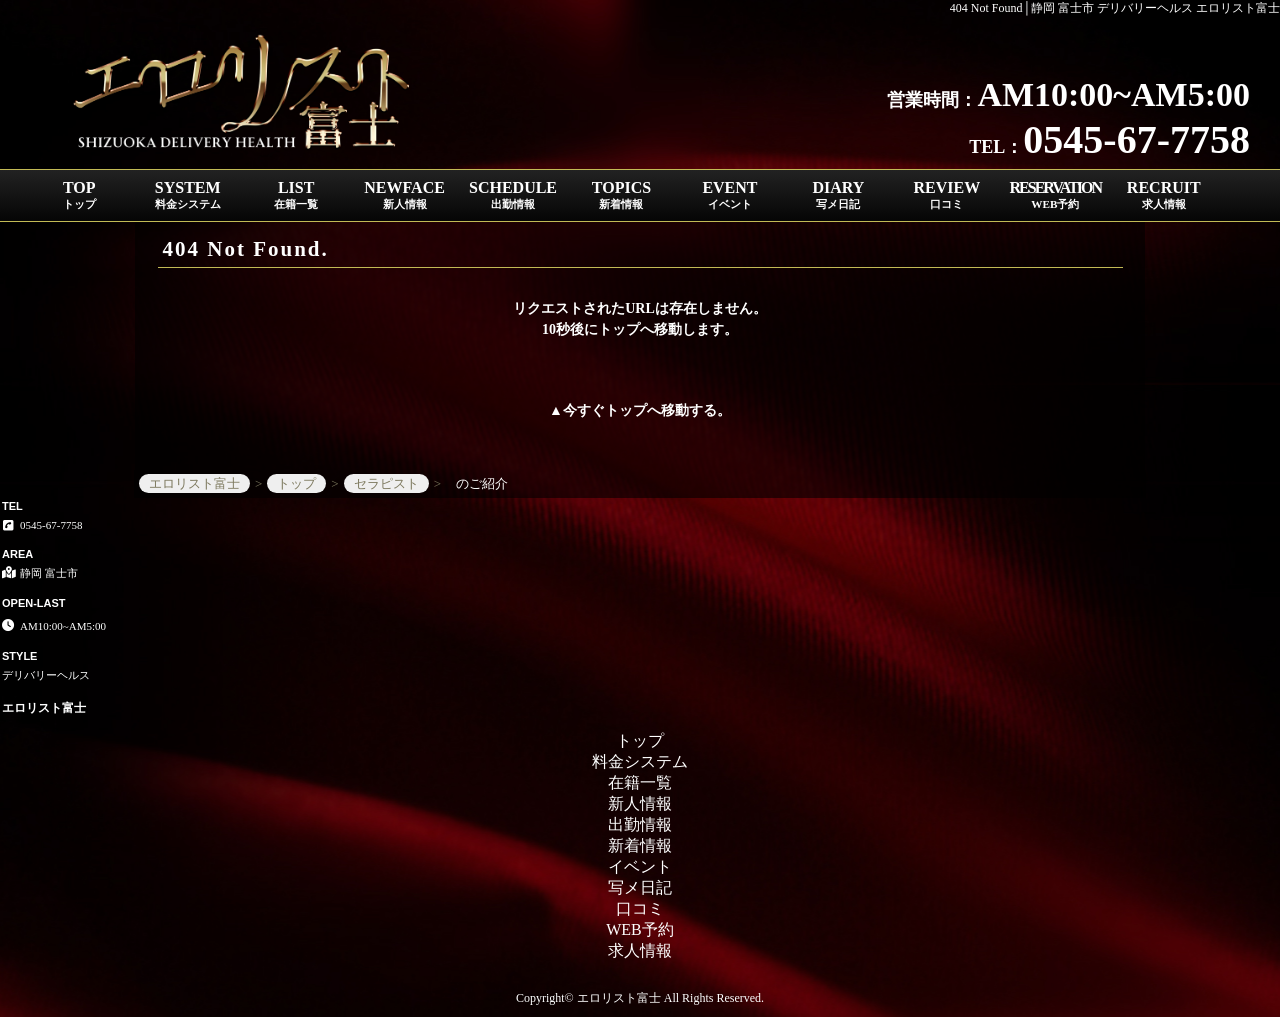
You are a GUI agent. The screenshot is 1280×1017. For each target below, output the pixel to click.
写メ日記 (640, 887)
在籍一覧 (640, 782)
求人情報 (640, 950)
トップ (626, 410)
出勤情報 (640, 824)
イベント (640, 866)
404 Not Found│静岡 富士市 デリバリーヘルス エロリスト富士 (1115, 8)
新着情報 (640, 845)
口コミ (640, 908)
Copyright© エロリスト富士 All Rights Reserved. (640, 998)
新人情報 (640, 803)
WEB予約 (640, 929)
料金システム (640, 761)
